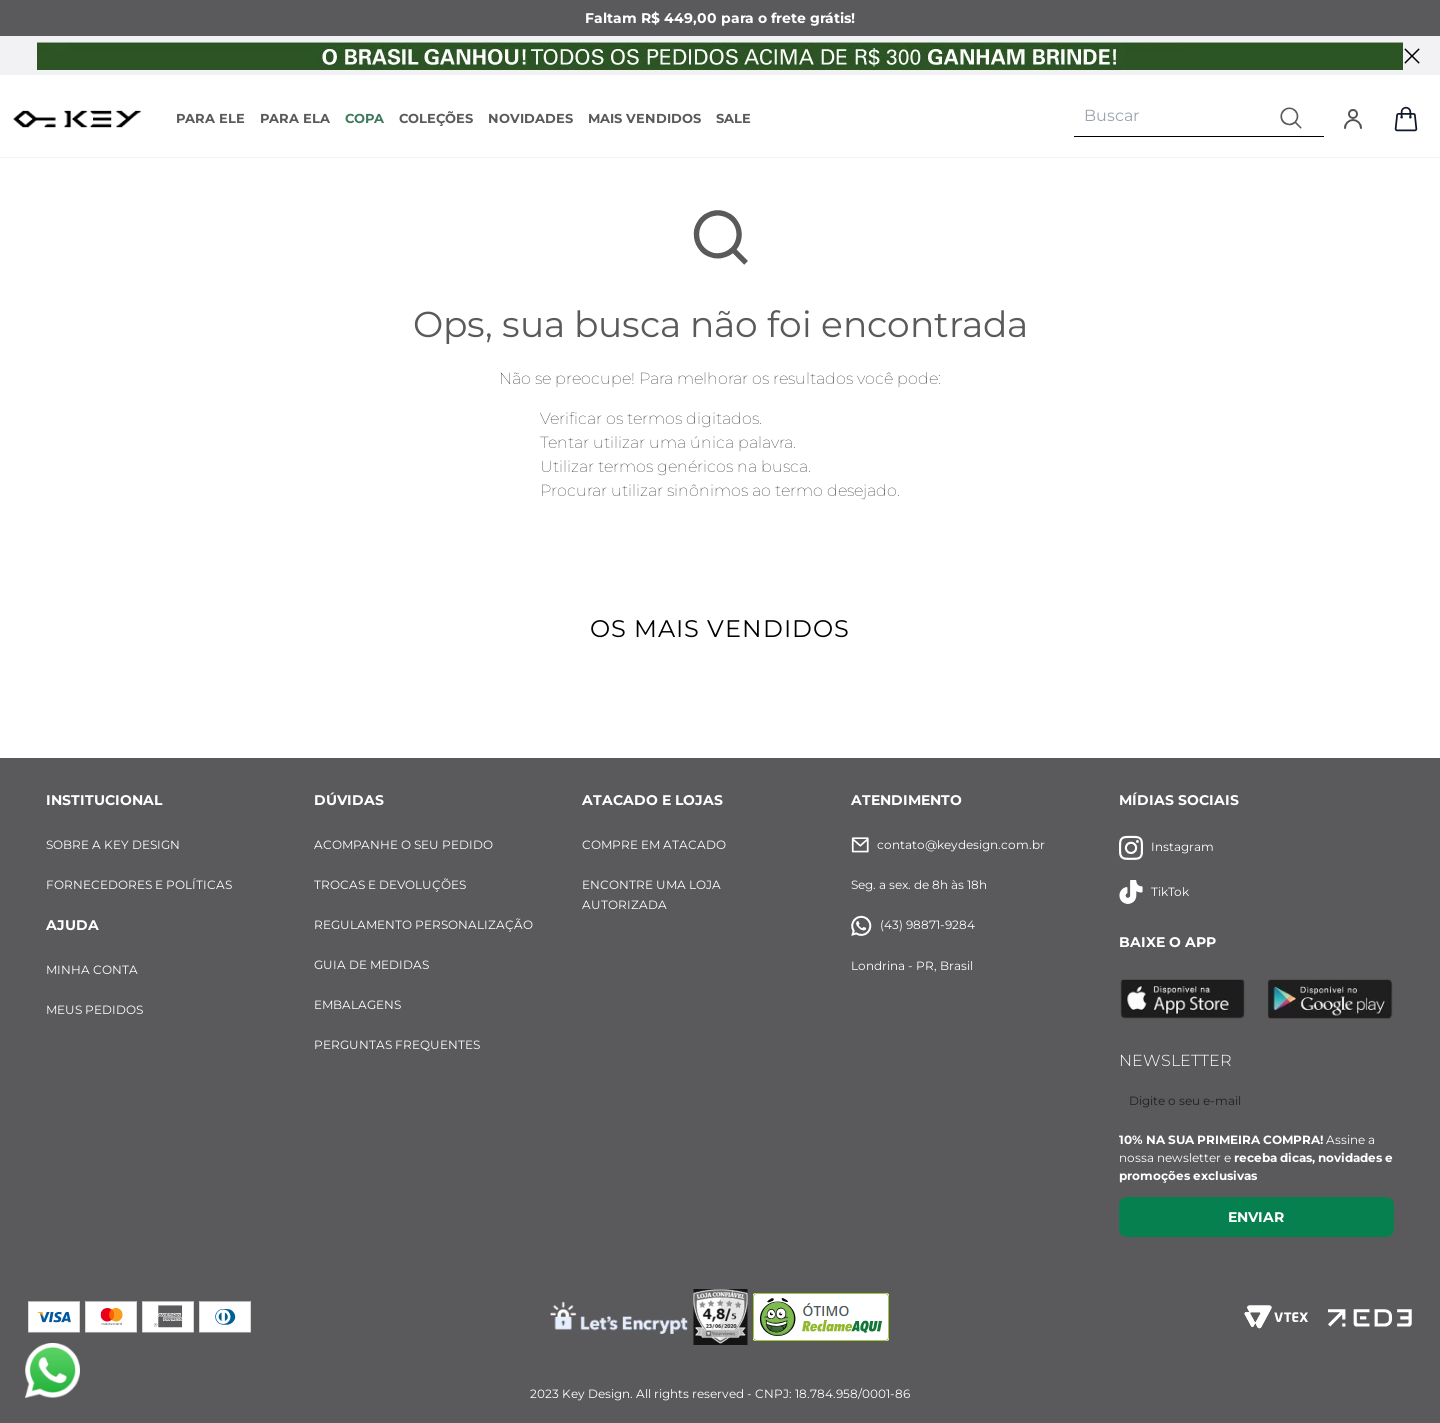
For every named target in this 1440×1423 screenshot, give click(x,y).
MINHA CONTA (92, 969)
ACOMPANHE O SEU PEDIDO (403, 844)
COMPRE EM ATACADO (654, 844)
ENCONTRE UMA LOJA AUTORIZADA (651, 894)
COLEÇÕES (436, 118)
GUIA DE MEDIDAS (371, 964)
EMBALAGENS (357, 1004)
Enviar (1256, 1217)
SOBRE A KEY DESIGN (113, 844)
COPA (364, 118)
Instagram (1166, 847)
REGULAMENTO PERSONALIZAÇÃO (423, 924)
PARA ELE (210, 118)
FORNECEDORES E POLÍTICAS (139, 884)
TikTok (1154, 892)
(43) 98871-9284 (913, 925)
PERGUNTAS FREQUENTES (397, 1044)
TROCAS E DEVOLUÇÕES (390, 884)
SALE (733, 118)
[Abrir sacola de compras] (1406, 119)
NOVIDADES (530, 118)
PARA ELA (295, 118)
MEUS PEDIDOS (94, 1009)
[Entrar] (1353, 119)
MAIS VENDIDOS (644, 118)
